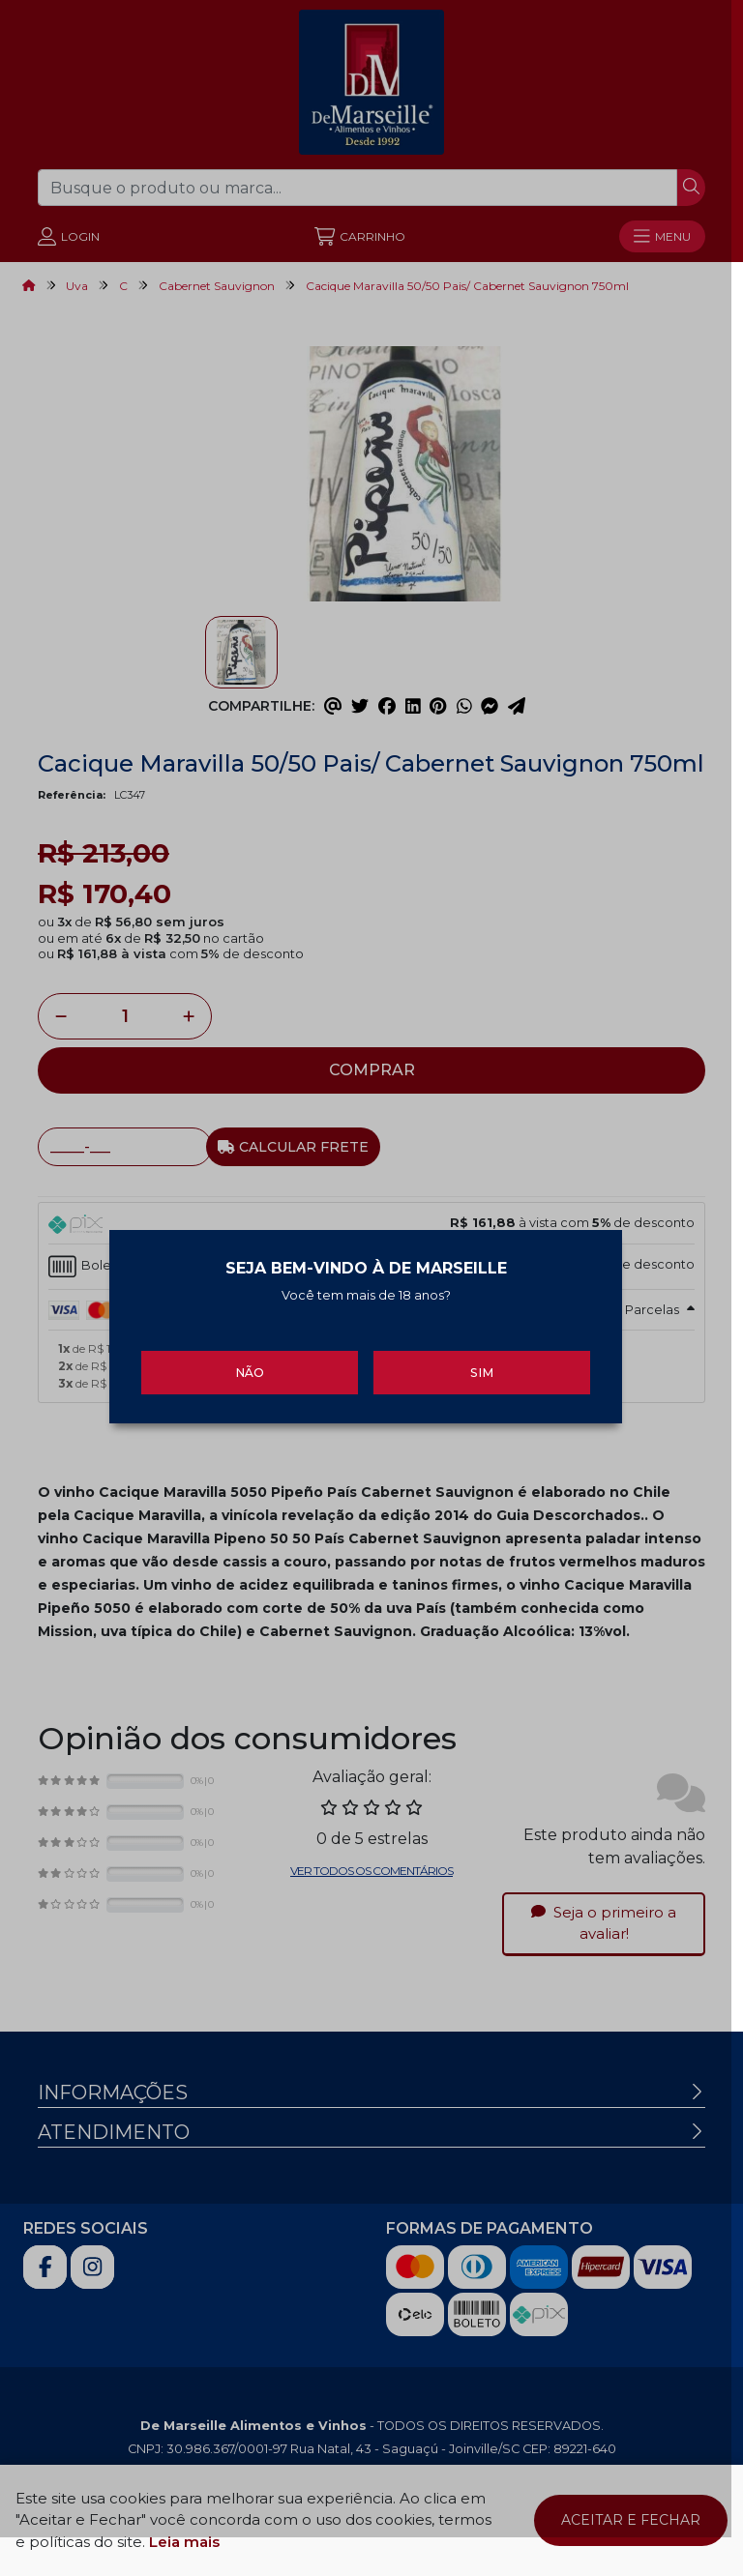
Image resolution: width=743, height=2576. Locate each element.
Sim (489, 1376)
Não (253, 1376)
